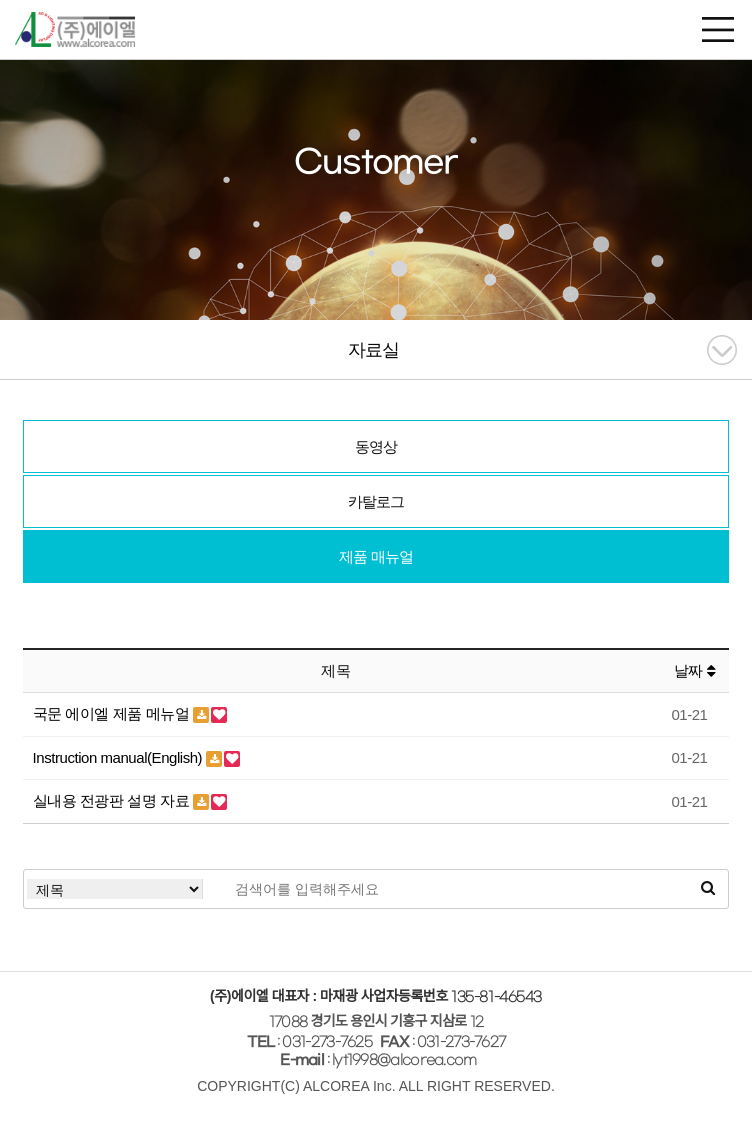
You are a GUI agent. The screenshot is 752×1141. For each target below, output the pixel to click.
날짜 (694, 670)
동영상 (376, 446)
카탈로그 (376, 501)
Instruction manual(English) (119, 757)
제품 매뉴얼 (376, 556)
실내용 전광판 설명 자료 (113, 800)
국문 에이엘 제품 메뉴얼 (113, 713)
